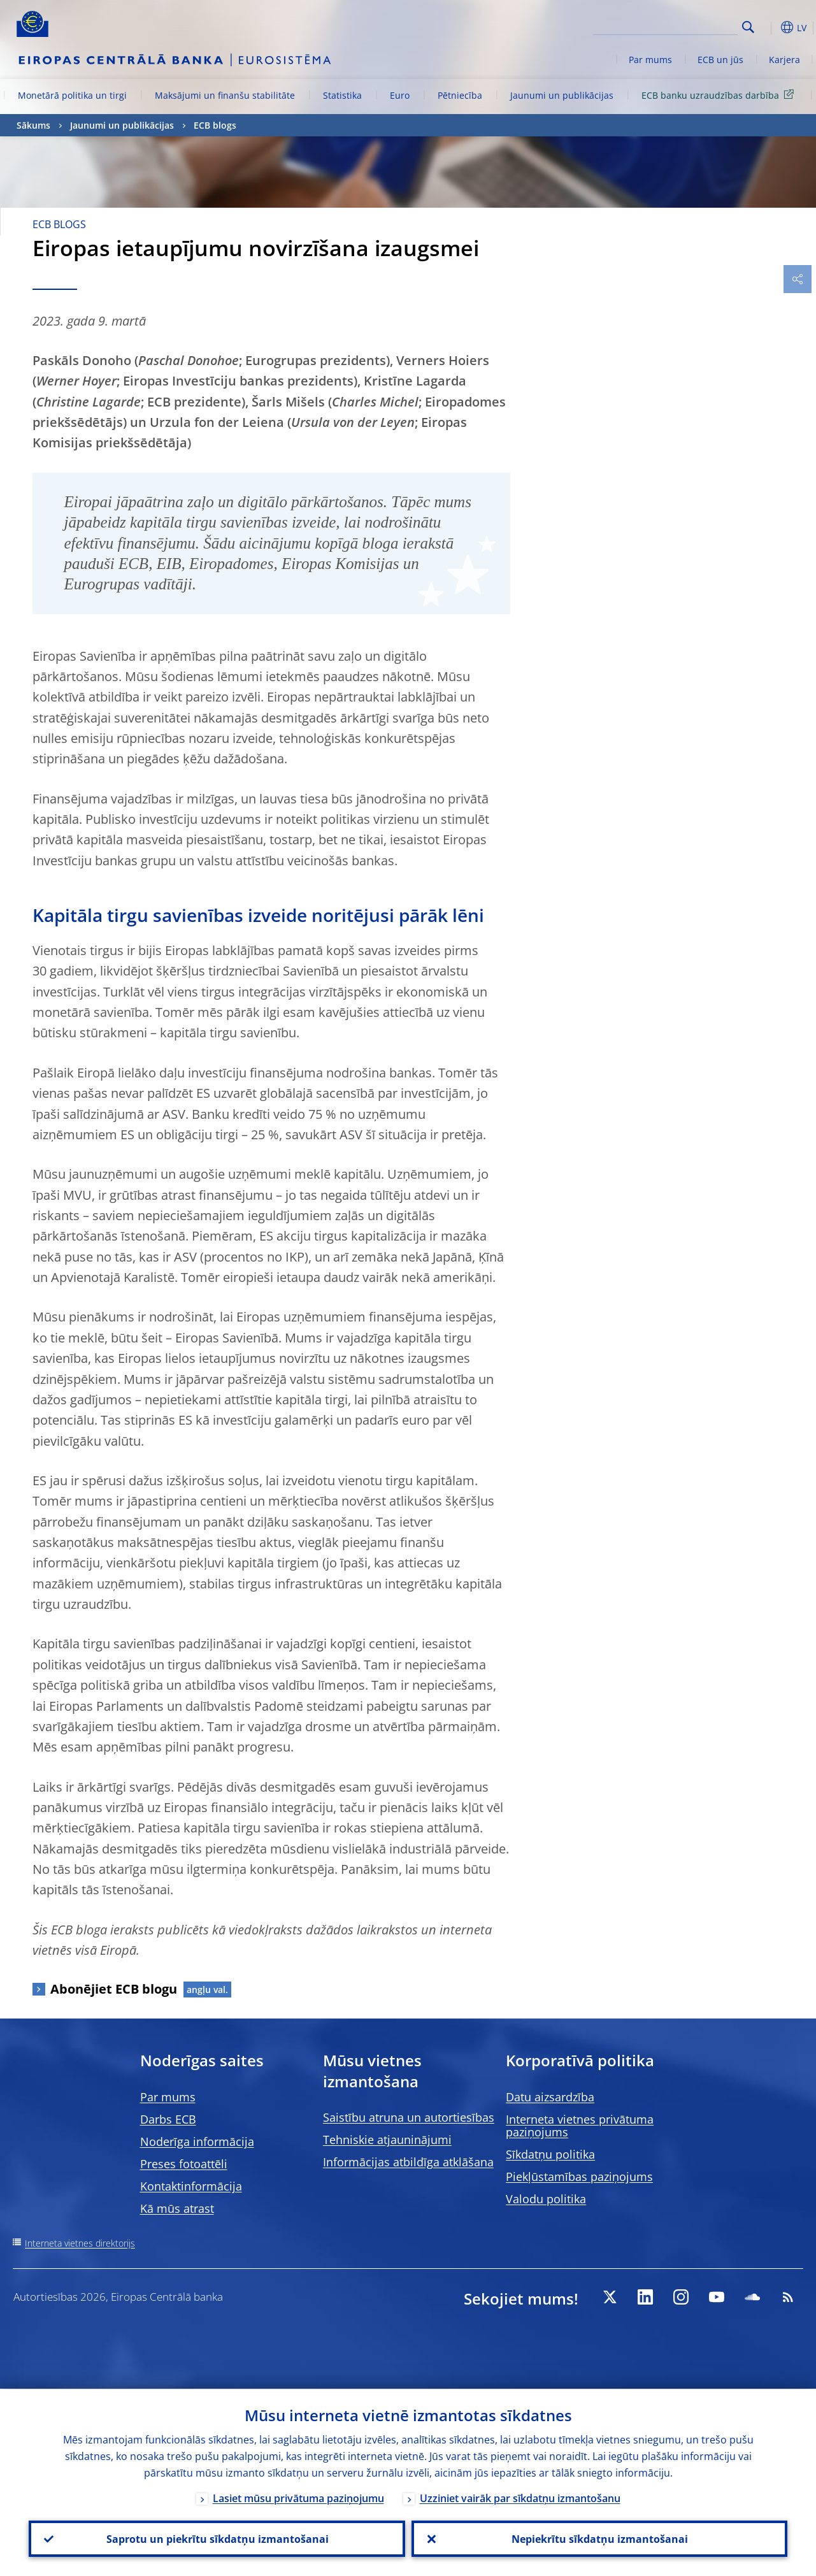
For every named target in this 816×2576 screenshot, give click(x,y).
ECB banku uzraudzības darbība (719, 94)
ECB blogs (215, 125)
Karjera (784, 60)
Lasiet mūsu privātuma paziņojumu (298, 2498)
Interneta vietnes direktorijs (80, 2243)
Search (748, 27)
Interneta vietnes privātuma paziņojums (580, 2126)
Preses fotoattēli (183, 2163)
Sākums (33, 125)
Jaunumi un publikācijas (561, 95)
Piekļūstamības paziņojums (579, 2176)
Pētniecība (460, 95)
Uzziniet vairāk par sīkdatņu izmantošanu (520, 2498)
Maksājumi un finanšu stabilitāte (225, 95)
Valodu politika (546, 2198)
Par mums (650, 60)
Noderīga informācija (197, 2141)
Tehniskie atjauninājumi (387, 2139)
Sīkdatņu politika (550, 2154)
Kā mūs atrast (177, 2208)
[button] (768, 27)
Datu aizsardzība (550, 2097)
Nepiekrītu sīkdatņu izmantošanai (599, 2538)
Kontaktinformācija (191, 2186)
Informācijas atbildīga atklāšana (408, 2161)
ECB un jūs (720, 60)
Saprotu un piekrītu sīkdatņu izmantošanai (217, 2538)
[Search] (674, 25)
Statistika (342, 95)
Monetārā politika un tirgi (72, 95)
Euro (400, 95)
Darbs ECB (168, 2119)
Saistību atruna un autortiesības (408, 2117)
